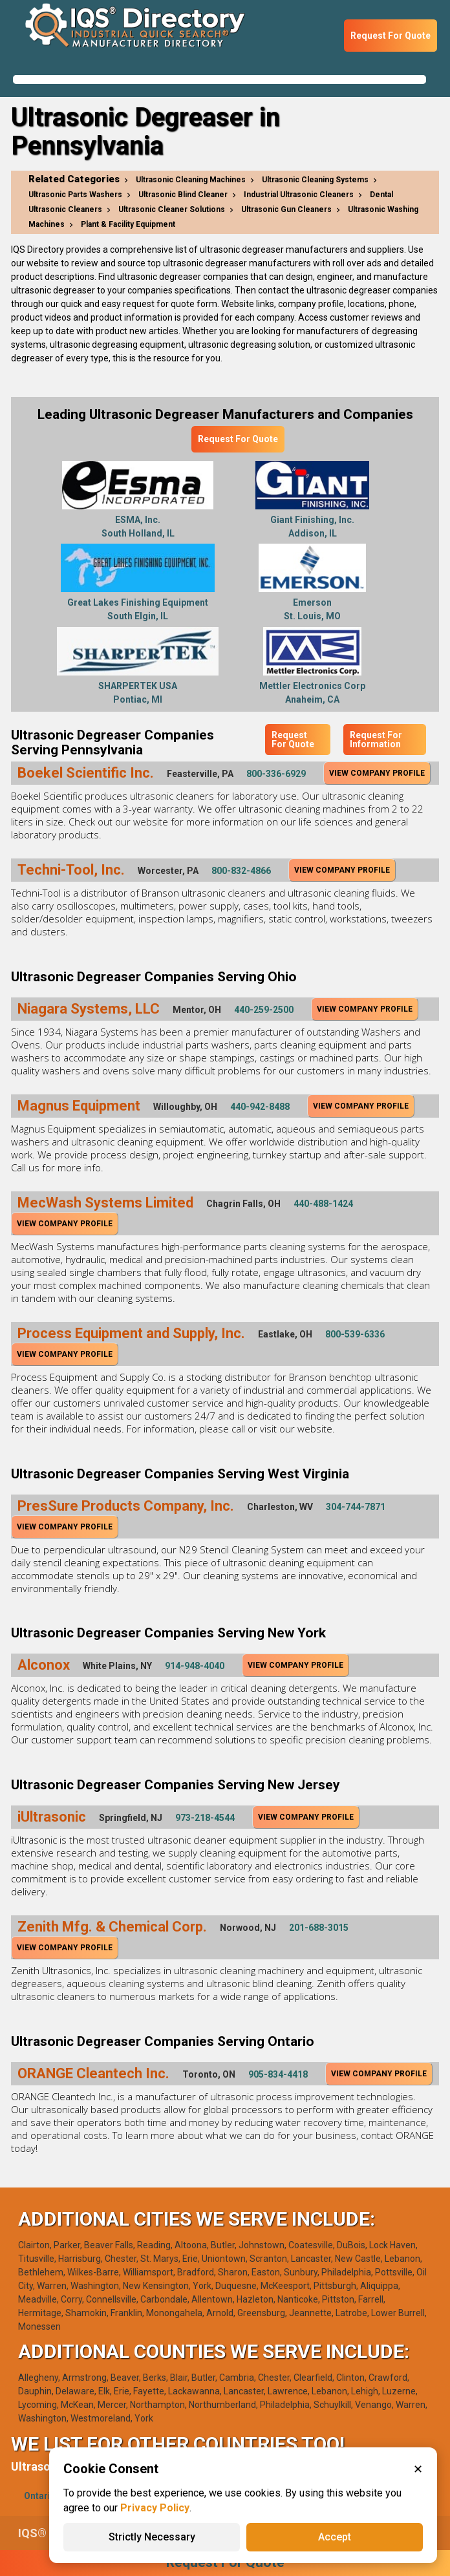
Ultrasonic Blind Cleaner (183, 194)
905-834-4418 (278, 2074)
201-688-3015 (318, 1927)
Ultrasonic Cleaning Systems (315, 179)
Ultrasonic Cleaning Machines (191, 179)
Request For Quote (390, 35)
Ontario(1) (46, 2496)
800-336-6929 (276, 774)
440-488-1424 (323, 1203)
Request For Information (376, 739)
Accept (334, 2537)
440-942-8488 (260, 1107)
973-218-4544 (205, 1818)
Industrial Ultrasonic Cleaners (299, 194)
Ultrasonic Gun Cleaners (286, 209)
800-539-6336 (355, 1334)
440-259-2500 (264, 1010)
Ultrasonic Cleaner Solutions (171, 209)
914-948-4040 (194, 1666)
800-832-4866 (241, 871)
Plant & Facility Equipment (128, 224)
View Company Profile (377, 773)
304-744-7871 (355, 1507)
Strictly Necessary (152, 2537)
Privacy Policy (154, 2508)
